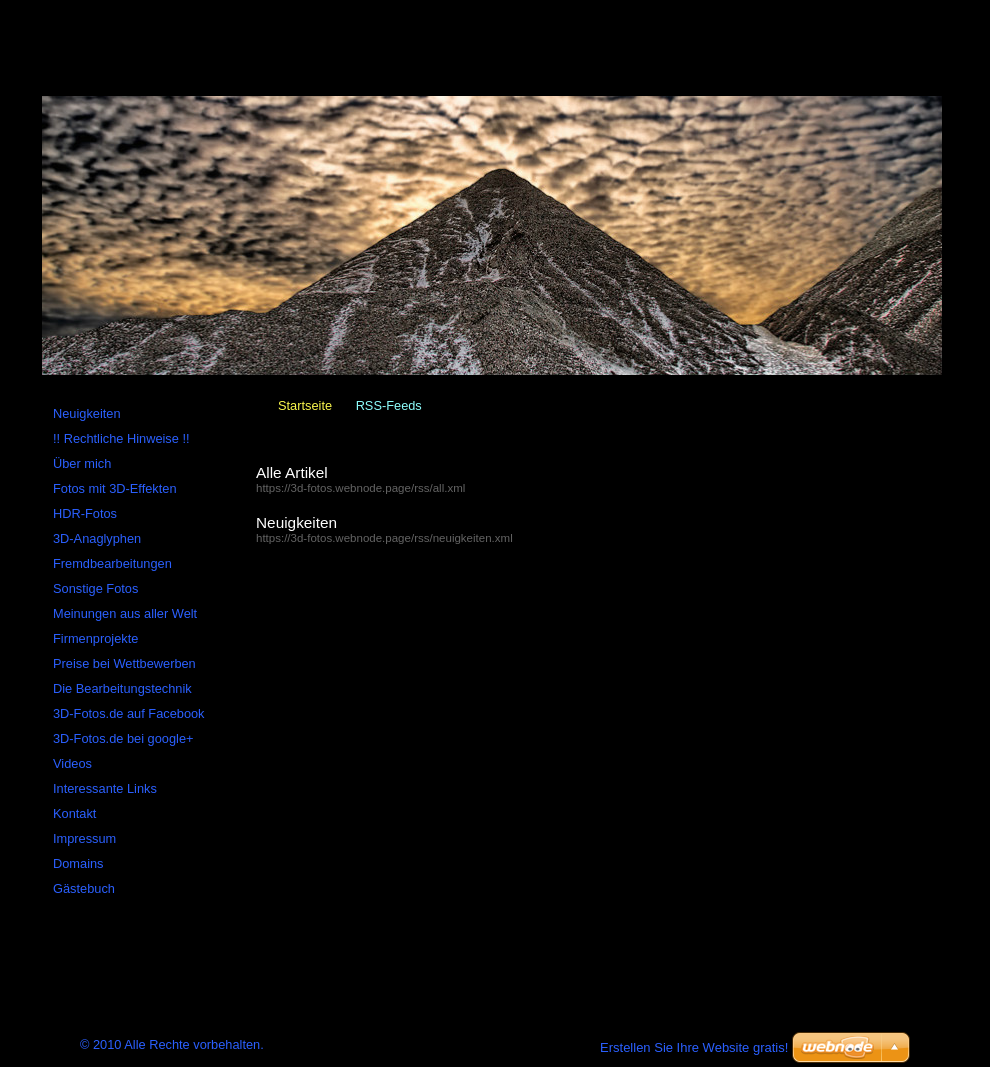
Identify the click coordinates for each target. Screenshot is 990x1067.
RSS (264, 8)
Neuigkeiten (296, 522)
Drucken (327, 8)
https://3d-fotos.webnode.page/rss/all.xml (360, 488)
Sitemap (201, 8)
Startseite (305, 405)
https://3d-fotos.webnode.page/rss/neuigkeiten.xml (384, 538)
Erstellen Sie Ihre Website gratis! (694, 1047)
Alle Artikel (292, 472)
